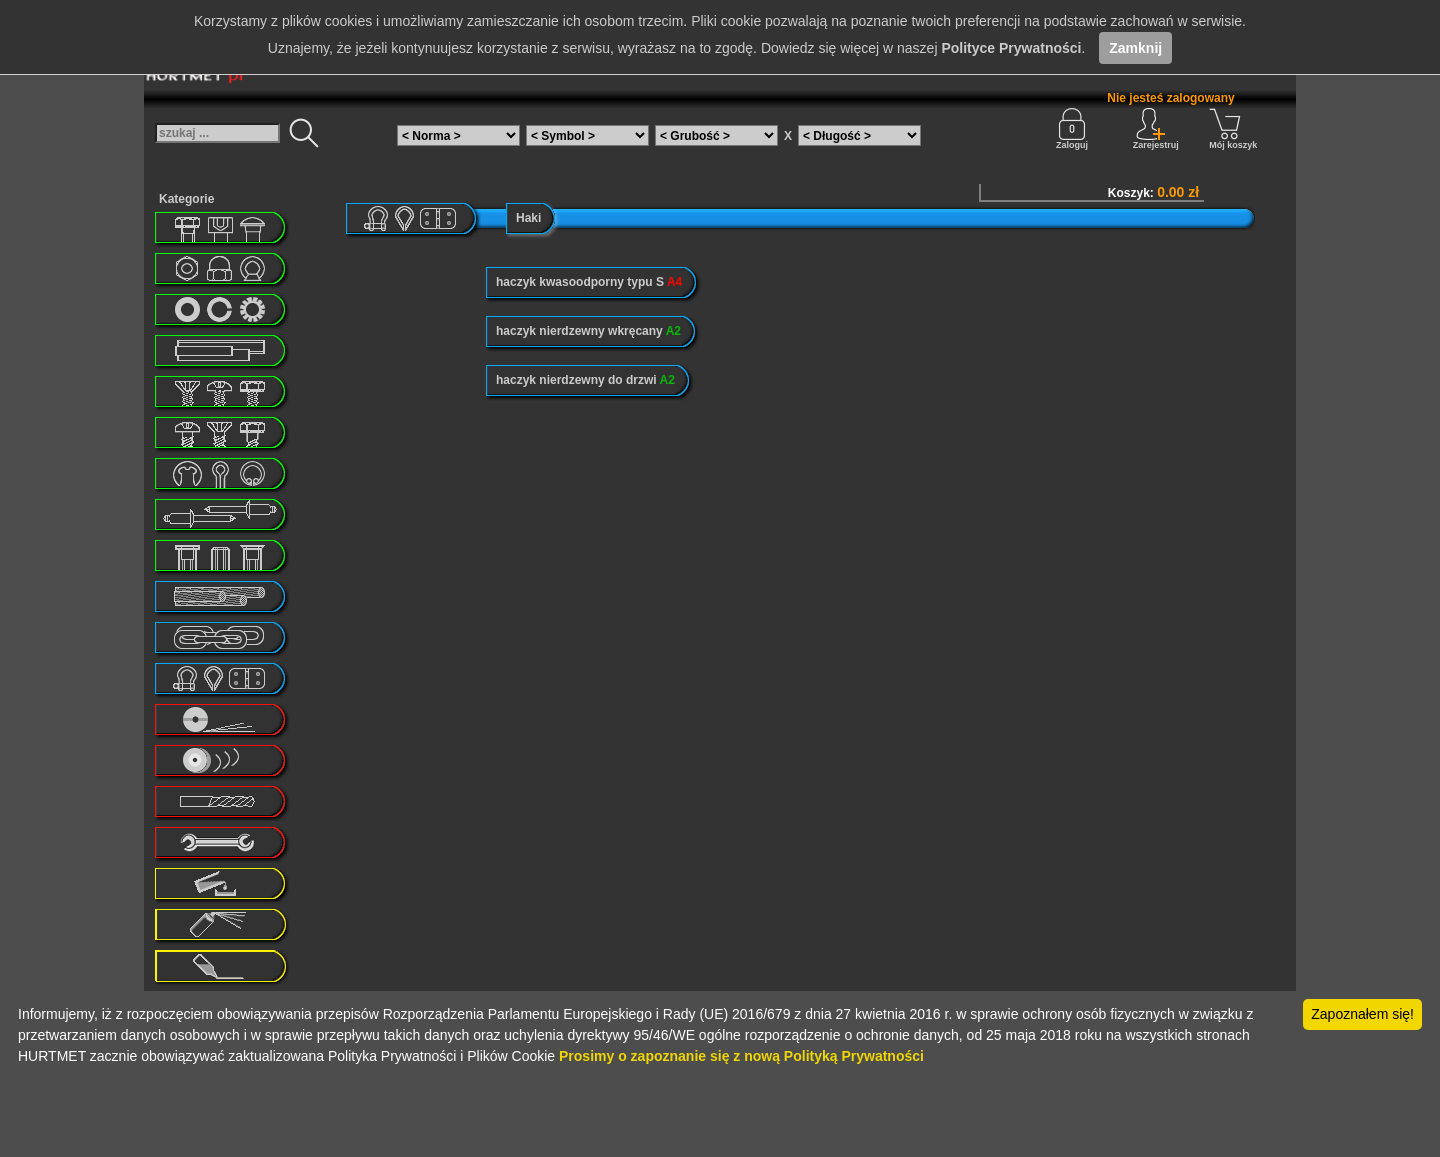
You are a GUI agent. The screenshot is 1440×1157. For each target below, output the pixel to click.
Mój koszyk (1233, 129)
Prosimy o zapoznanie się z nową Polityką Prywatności (741, 1056)
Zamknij (1135, 48)
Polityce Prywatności (1011, 48)
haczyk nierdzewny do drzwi (585, 380)
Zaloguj (1072, 129)
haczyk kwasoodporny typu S (589, 282)
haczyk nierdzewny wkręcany (588, 331)
